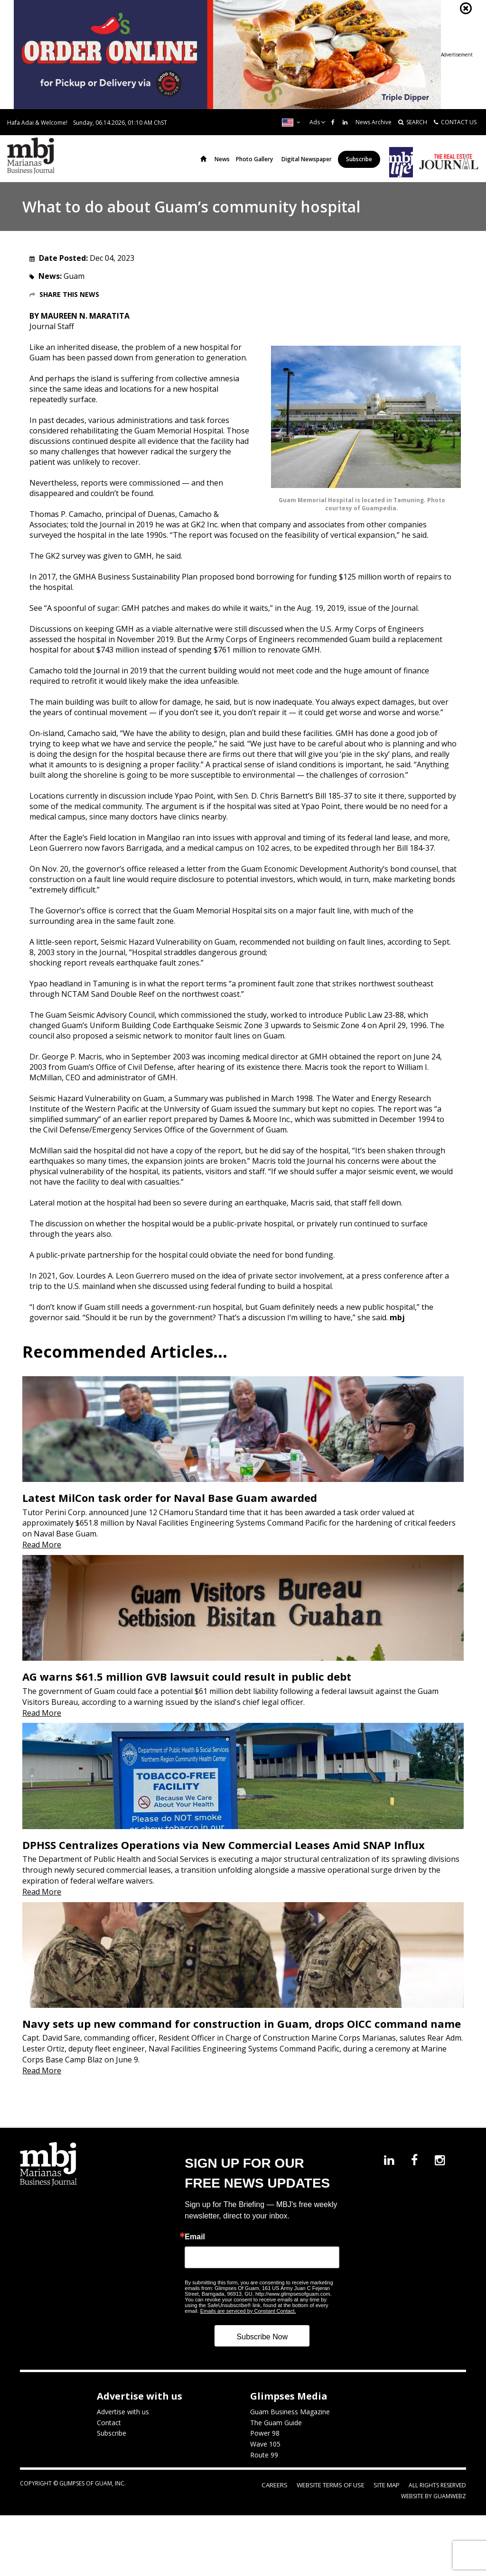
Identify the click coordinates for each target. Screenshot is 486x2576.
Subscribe (359, 159)
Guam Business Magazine (290, 2424)
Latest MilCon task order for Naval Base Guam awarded (169, 1501)
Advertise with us (123, 2424)
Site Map (388, 2498)
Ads (314, 122)
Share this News (69, 294)
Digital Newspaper (306, 159)
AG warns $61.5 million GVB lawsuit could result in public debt (186, 1683)
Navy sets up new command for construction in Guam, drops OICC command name (241, 2036)
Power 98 (265, 2445)
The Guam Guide (276, 2434)
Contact (109, 2434)
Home (203, 159)
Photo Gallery (254, 159)
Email (195, 2249)
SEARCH (412, 122)
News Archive (373, 122)
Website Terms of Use (336, 2498)
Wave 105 (265, 2456)
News (222, 159)
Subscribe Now (262, 2349)
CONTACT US (455, 122)
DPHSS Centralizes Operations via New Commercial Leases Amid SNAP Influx (223, 1854)
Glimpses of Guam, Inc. (92, 2496)
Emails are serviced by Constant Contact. (248, 2323)
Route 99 (264, 2467)
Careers (285, 2498)
